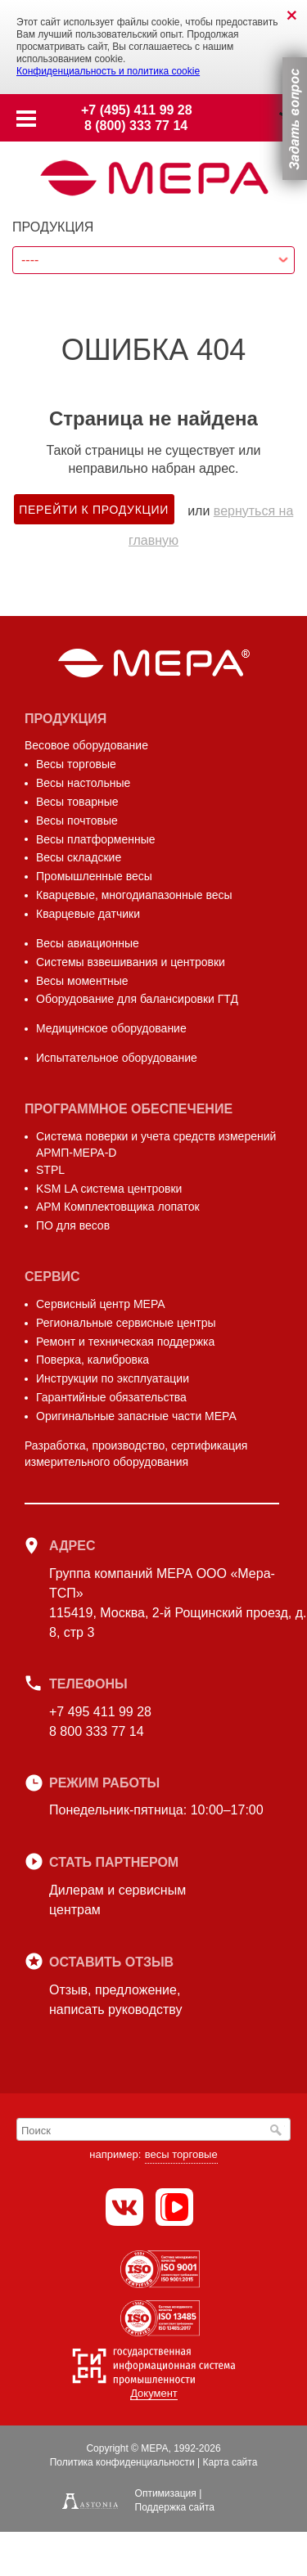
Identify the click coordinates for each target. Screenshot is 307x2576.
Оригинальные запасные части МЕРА (136, 1416)
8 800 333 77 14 (96, 1731)
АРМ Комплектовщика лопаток (118, 1206)
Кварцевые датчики (88, 913)
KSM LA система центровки (109, 1188)
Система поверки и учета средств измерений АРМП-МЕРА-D (156, 1144)
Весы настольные (83, 782)
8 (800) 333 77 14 (135, 126)
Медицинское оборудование (111, 1028)
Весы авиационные (87, 943)
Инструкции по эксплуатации (112, 1378)
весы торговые (181, 2154)
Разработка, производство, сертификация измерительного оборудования (136, 1453)
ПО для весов (73, 1225)
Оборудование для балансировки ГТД (137, 998)
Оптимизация (165, 2493)
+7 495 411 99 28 (100, 1712)
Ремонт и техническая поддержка (125, 1341)
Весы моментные (82, 980)
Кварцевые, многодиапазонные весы (134, 894)
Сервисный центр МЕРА (100, 1303)
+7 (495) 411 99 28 (136, 110)
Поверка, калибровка (92, 1359)
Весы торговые (76, 764)
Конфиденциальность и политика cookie (108, 71)
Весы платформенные (96, 839)
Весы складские (78, 857)
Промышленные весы (94, 876)
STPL (50, 1169)
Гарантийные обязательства (111, 1397)
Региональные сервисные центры (126, 1322)
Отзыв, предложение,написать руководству (115, 1999)
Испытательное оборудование (116, 1057)
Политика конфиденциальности (122, 2462)
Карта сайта (229, 2462)
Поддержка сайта (174, 2507)
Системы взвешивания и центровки (130, 962)
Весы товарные (77, 801)
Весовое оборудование (86, 745)
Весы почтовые (77, 820)
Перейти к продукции (94, 509)
